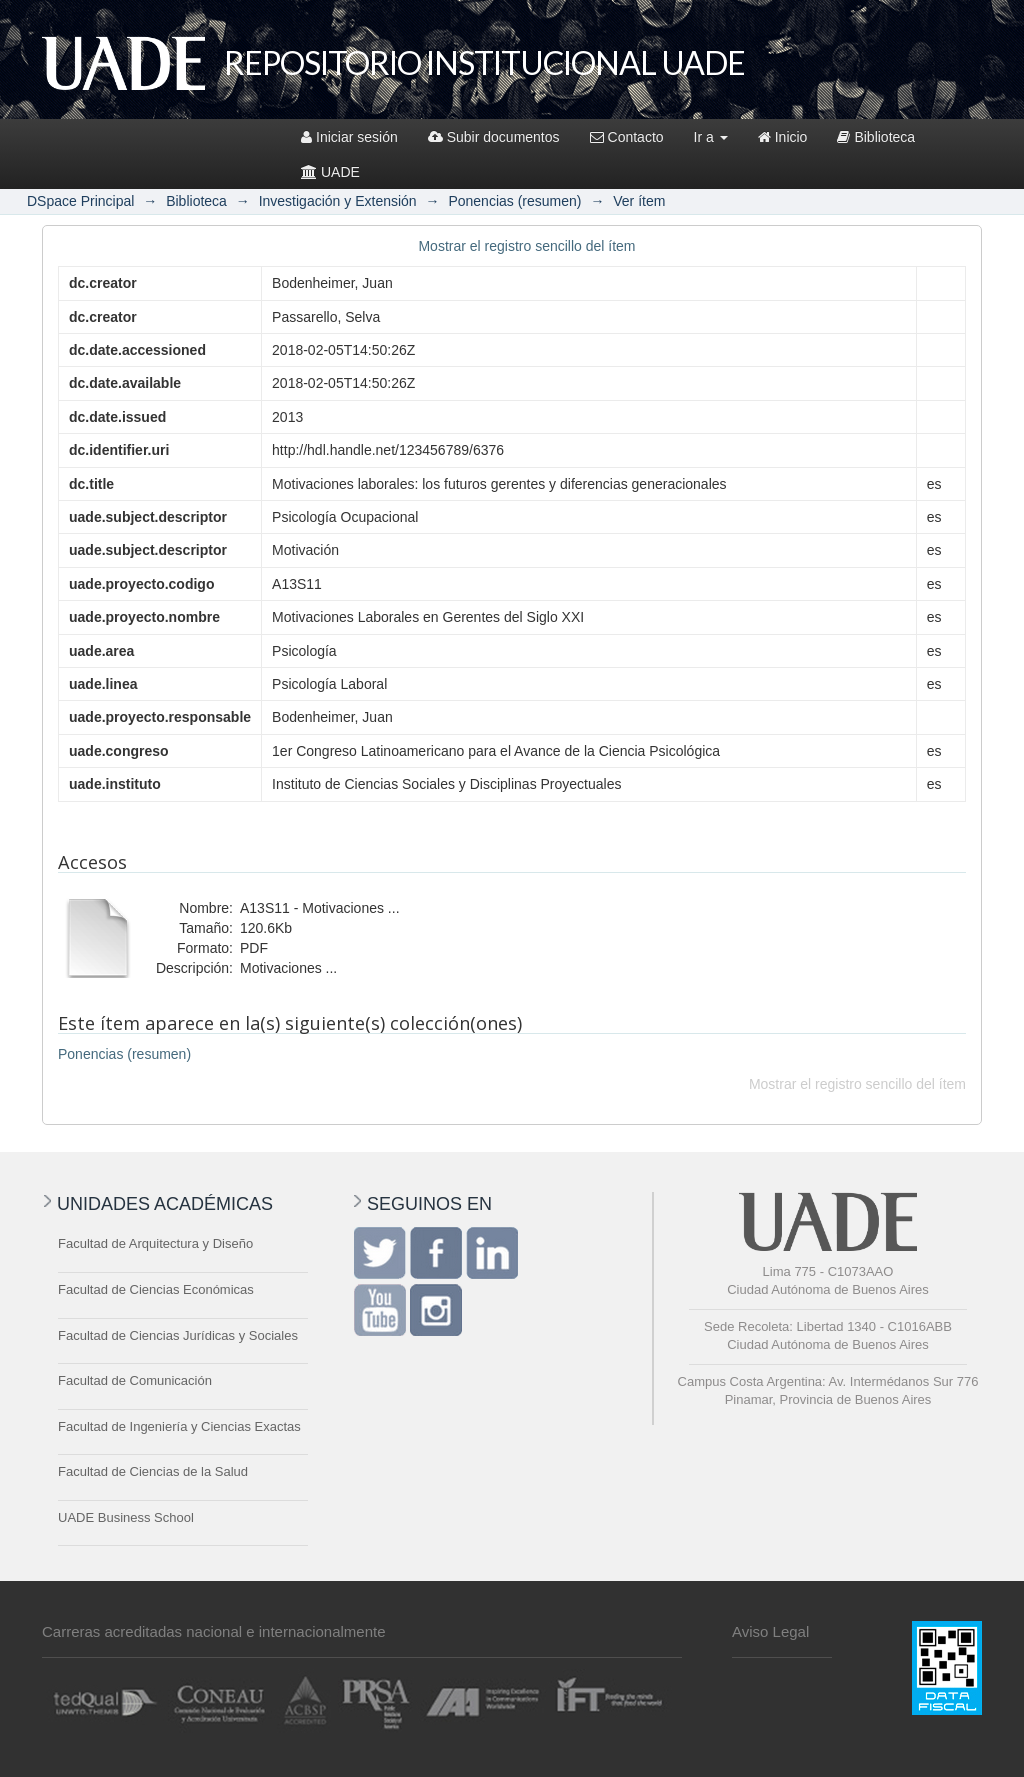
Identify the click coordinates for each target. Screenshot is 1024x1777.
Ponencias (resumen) (514, 201)
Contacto (627, 137)
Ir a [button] (711, 137)
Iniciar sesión (349, 137)
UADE (330, 172)
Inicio (783, 137)
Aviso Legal (770, 1631)
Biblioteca (876, 137)
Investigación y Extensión (338, 201)
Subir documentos (494, 137)
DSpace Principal (80, 201)
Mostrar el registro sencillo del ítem (526, 246)
